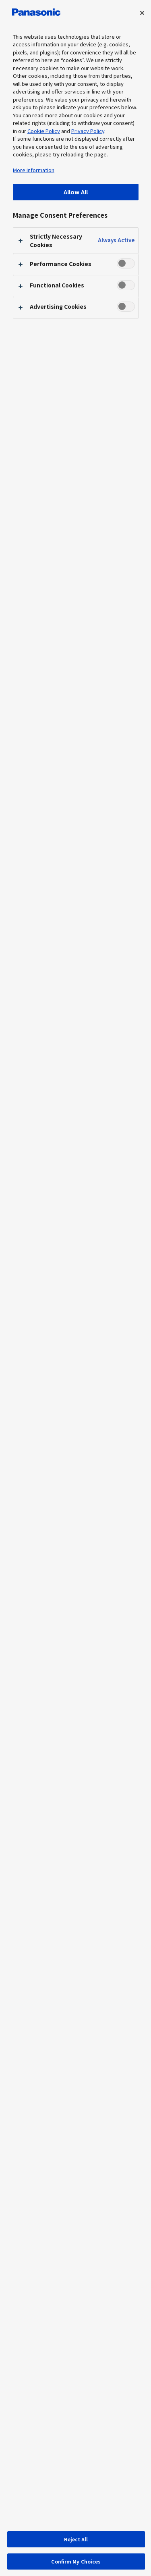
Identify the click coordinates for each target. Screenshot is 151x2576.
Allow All (76, 191)
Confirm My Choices (76, 2561)
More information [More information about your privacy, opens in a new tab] (33, 170)
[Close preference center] (142, 13)
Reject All (76, 2539)
